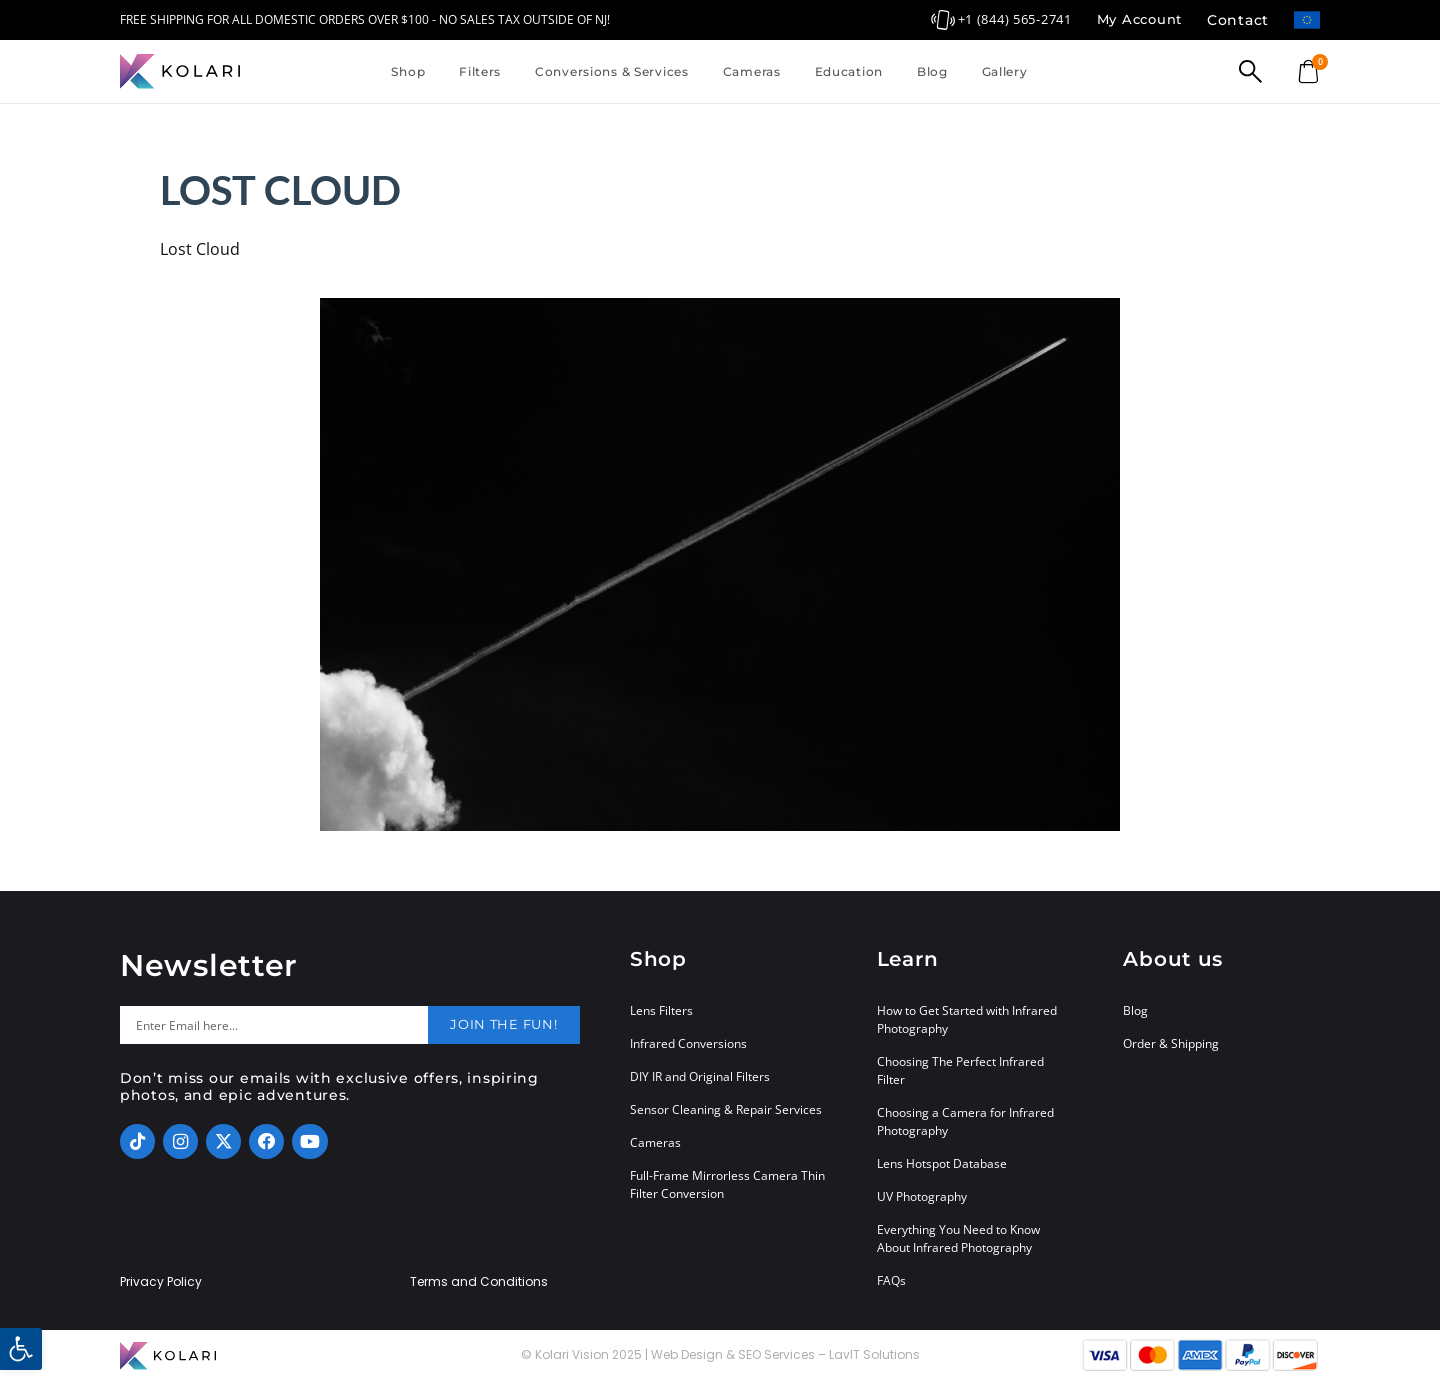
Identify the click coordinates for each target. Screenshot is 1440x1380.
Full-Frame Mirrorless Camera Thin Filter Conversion (727, 1184)
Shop (408, 71)
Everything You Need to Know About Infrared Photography (958, 1238)
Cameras (752, 71)
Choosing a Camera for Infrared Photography (965, 1121)
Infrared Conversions (688, 1043)
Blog (932, 71)
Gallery (1005, 71)
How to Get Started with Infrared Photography (967, 1019)
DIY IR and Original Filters (700, 1076)
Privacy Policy (161, 1282)
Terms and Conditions (479, 1282)
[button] (21, 1349)
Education (849, 71)
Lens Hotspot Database (942, 1163)
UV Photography (922, 1196)
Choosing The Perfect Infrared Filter (960, 1070)
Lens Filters (661, 1010)
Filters (480, 71)
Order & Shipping (1171, 1043)
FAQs (891, 1280)
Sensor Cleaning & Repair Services (726, 1109)
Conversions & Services (612, 71)
